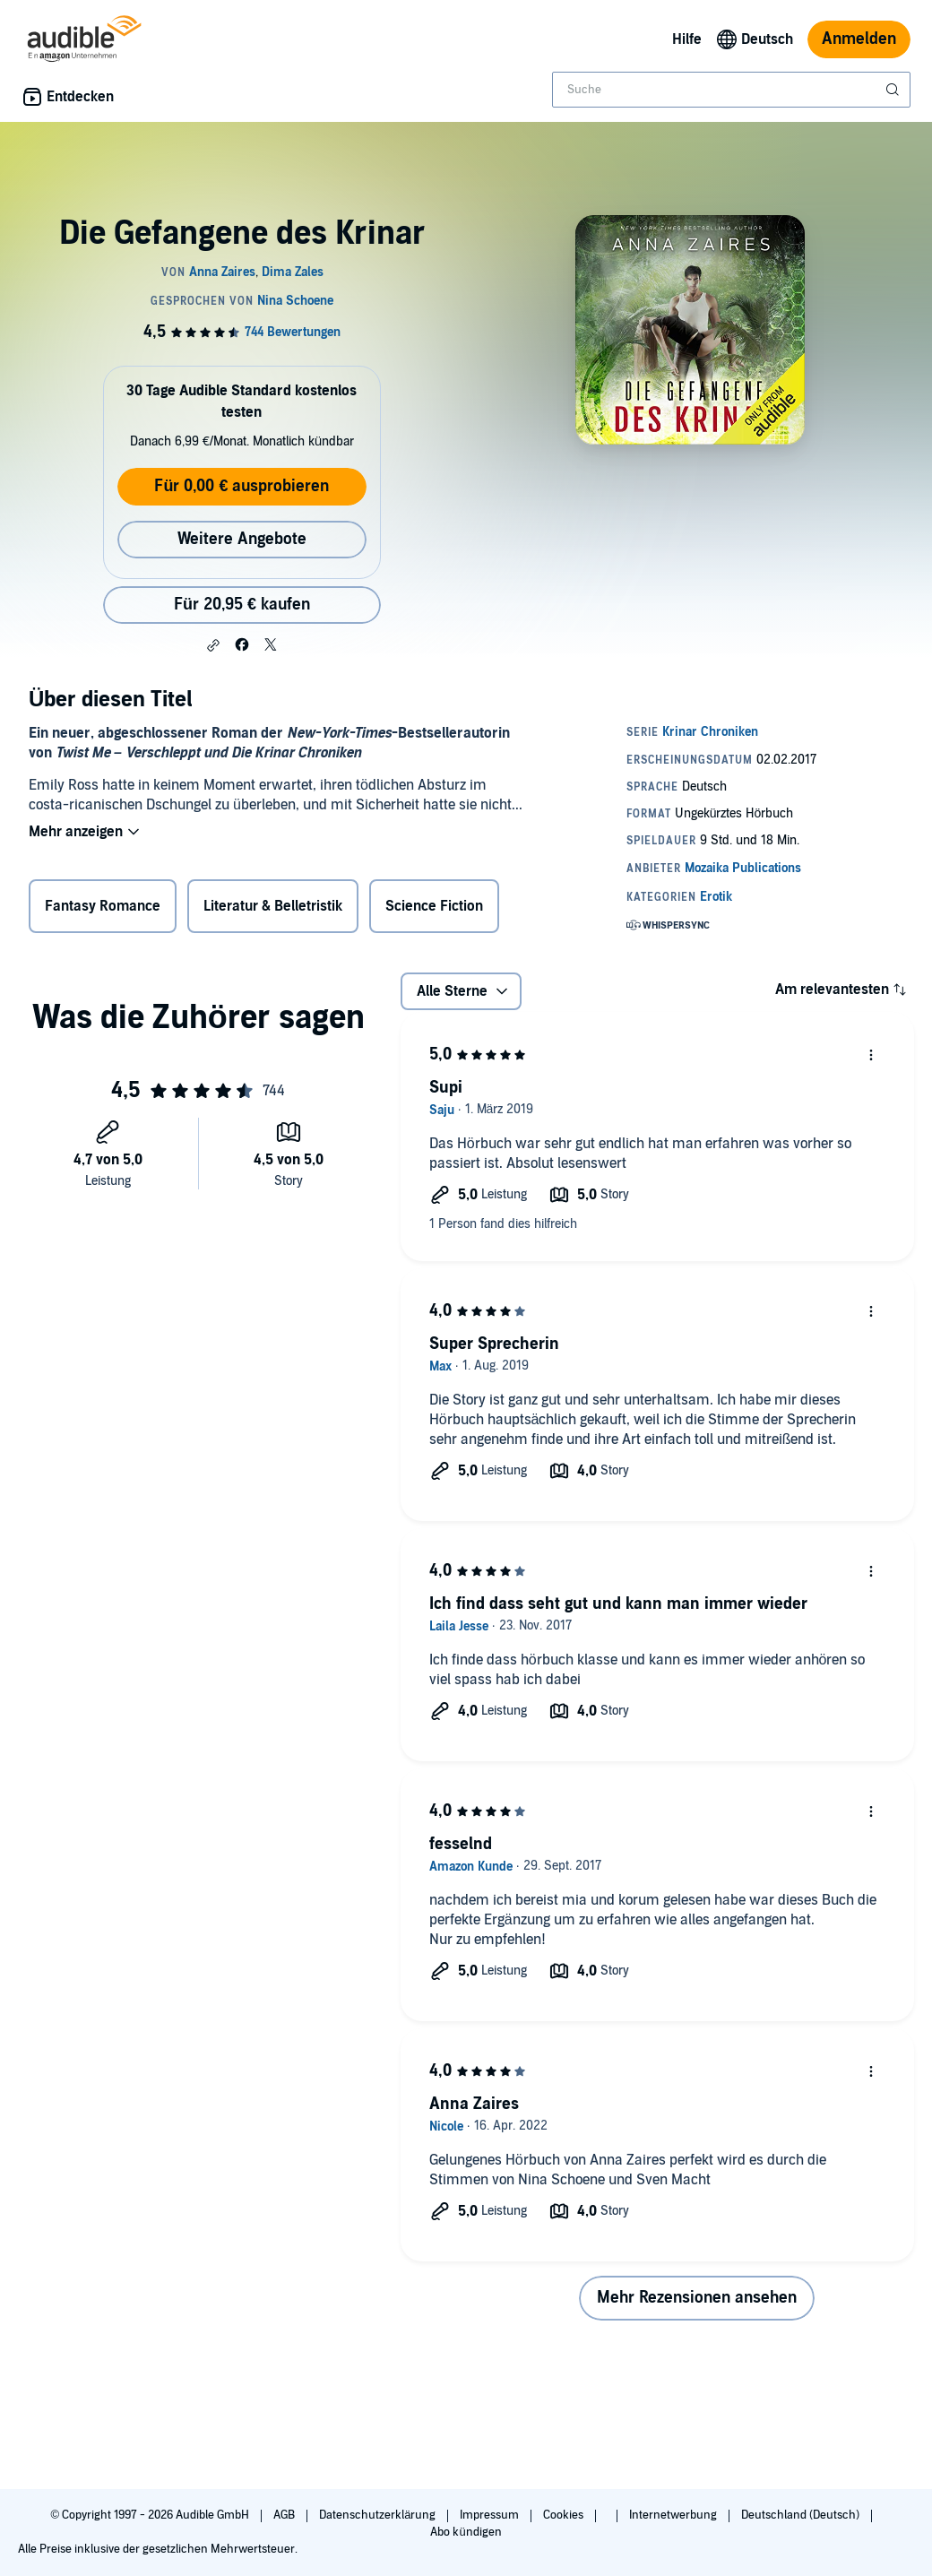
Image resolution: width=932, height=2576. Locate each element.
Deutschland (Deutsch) (801, 2515)
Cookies (564, 2515)
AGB (285, 2515)
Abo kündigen (465, 2532)
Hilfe (687, 39)
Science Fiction (434, 906)
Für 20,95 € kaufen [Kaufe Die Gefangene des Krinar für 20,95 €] (242, 604)
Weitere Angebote (241, 539)
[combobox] (731, 90)
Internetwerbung (674, 2515)
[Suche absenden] (894, 90)
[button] (213, 645)
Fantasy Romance (102, 906)
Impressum (491, 2515)
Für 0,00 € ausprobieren (241, 486)
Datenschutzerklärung (378, 2515)
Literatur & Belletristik (272, 906)
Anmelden (859, 39)
